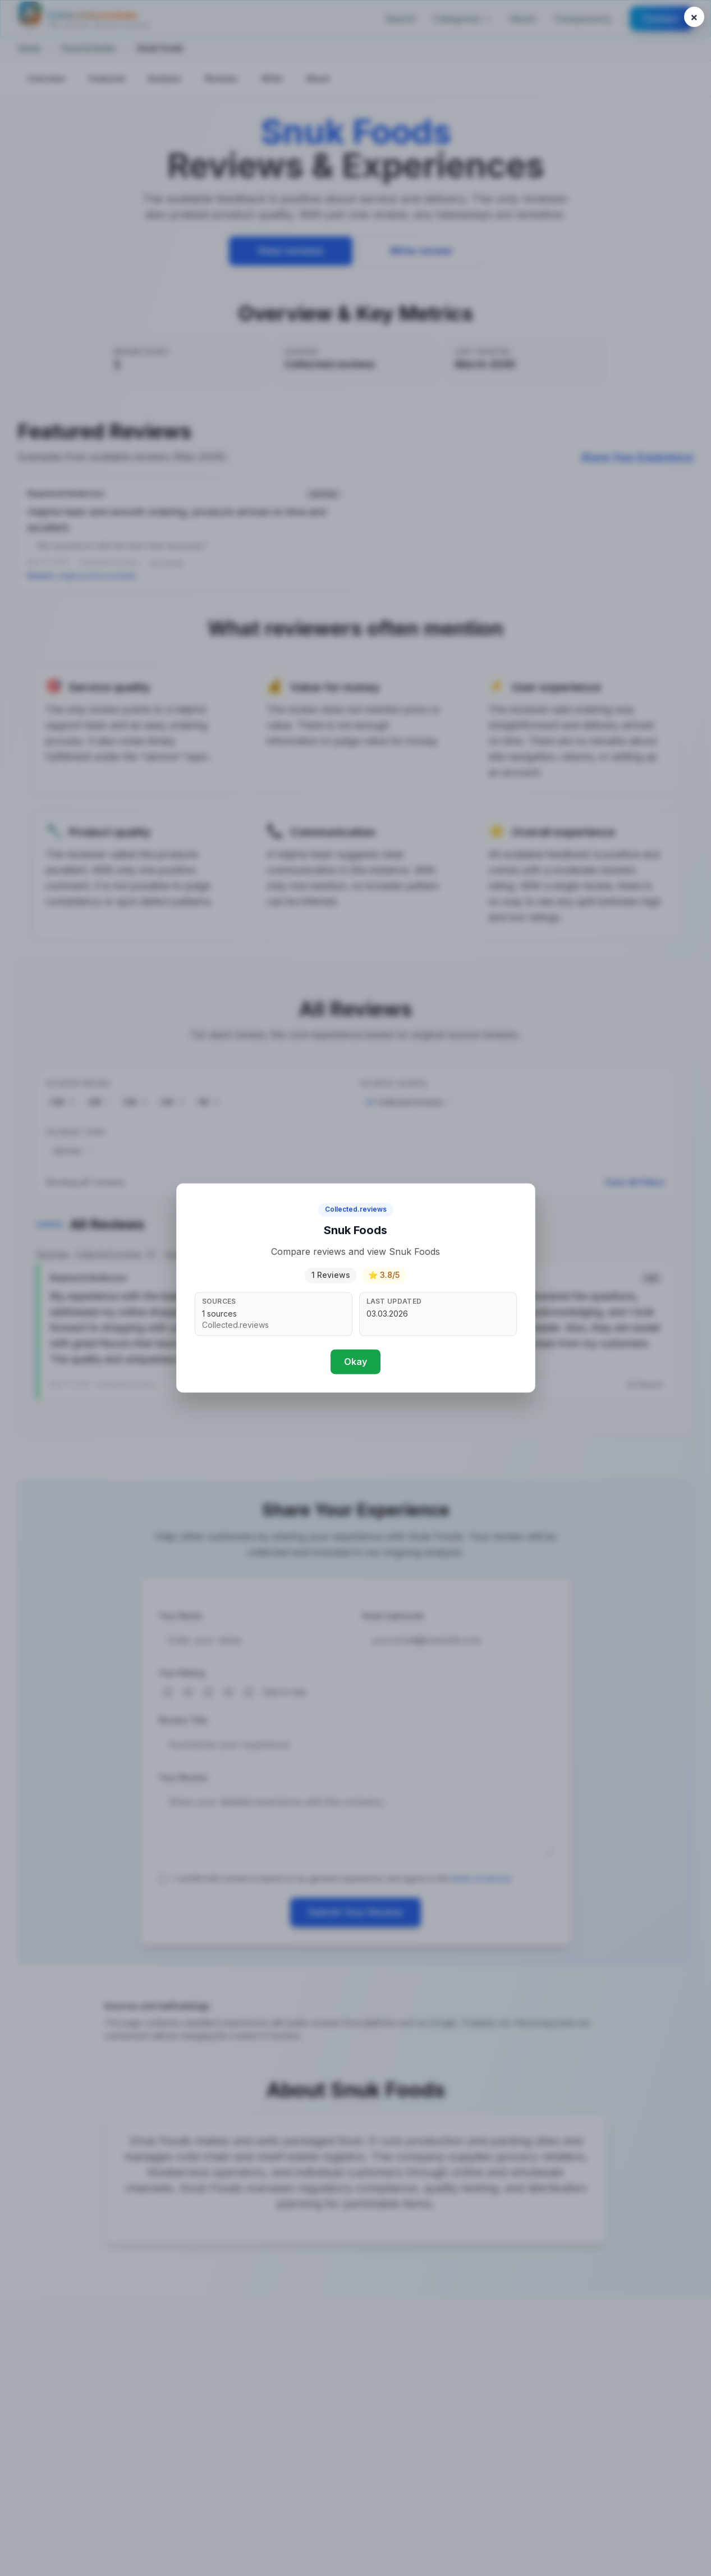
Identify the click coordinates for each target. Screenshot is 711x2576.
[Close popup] (694, 17)
